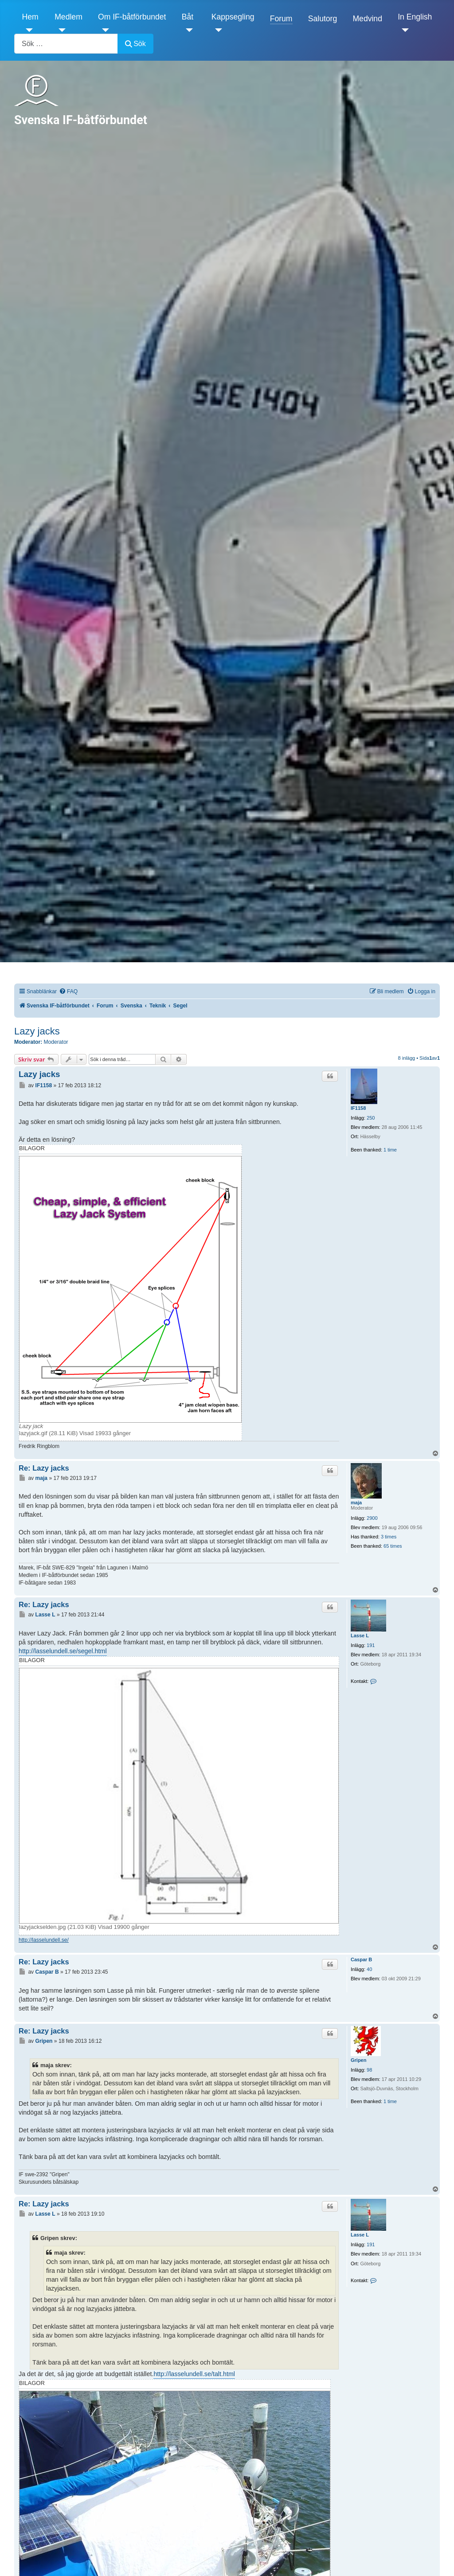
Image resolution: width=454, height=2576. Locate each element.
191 (371, 1645)
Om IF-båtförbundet (132, 16)
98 (369, 2070)
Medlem (68, 16)
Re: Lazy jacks (44, 1468)
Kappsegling (232, 16)
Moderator (56, 1042)
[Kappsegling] (217, 30)
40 (369, 1969)
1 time (390, 1149)
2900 (372, 1518)
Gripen (358, 2060)
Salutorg (322, 18)
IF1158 (358, 1108)
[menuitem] (68, 992)
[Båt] (187, 30)
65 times (393, 1546)
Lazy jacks (37, 1031)
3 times (388, 1536)
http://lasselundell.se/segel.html (63, 1651)
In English (415, 16)
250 (371, 1117)
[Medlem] (60, 30)
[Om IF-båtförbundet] (103, 30)
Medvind (367, 18)
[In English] (403, 30)
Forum (281, 18)
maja (356, 1502)
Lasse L (360, 1635)
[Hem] (27, 30)
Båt (187, 16)
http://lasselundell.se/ (44, 1940)
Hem (30, 16)
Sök (135, 43)
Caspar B (361, 1959)
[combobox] (66, 44)
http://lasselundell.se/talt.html (194, 2373)
